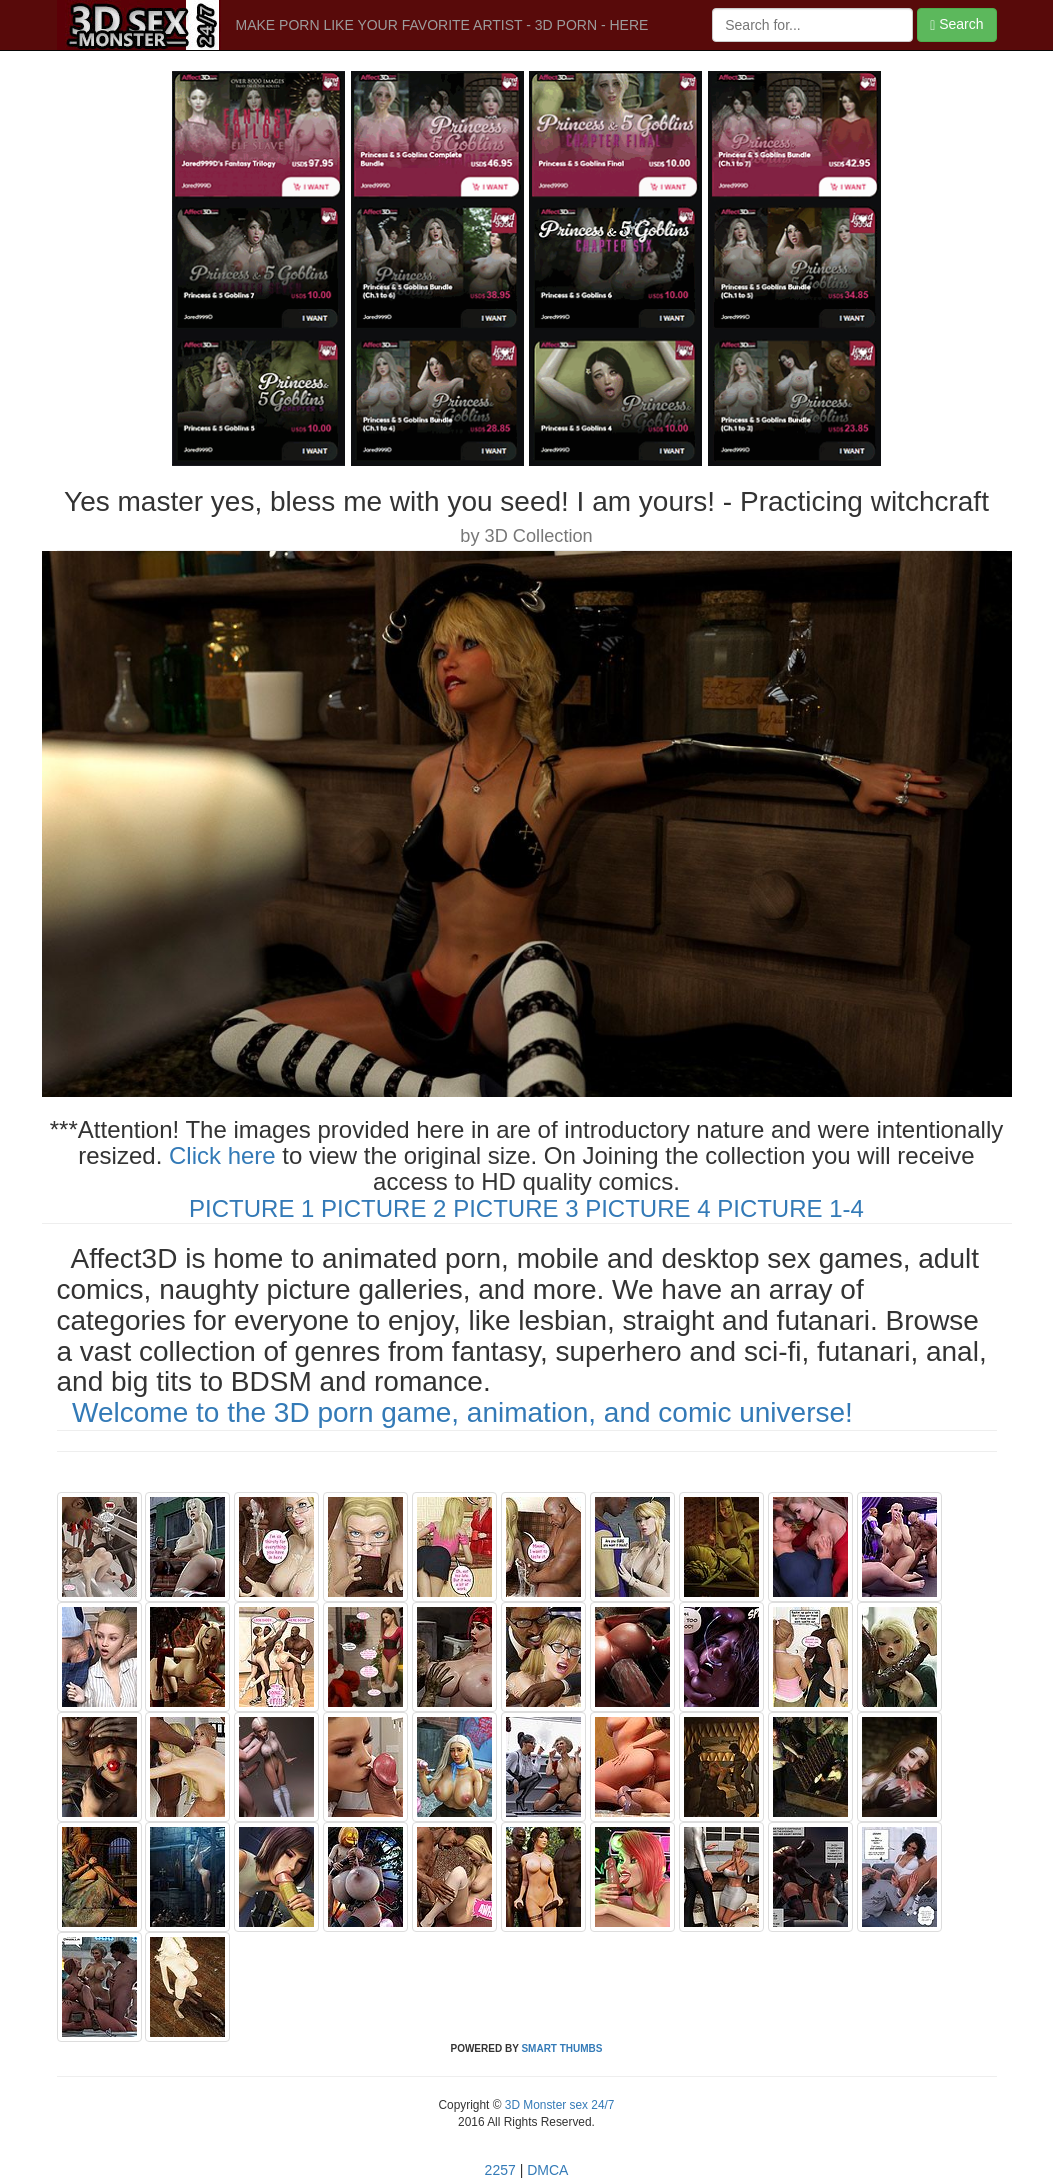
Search (956, 24)
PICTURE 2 (383, 1208)
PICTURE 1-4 (790, 1208)
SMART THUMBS (561, 2048)
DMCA (547, 2170)
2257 (500, 2170)
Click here (222, 1155)
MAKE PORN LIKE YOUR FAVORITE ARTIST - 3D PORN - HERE (442, 25)
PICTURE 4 (647, 1208)
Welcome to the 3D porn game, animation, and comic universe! (462, 1412)
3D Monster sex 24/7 (557, 2105)
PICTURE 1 (251, 1208)
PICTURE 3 (515, 1208)
